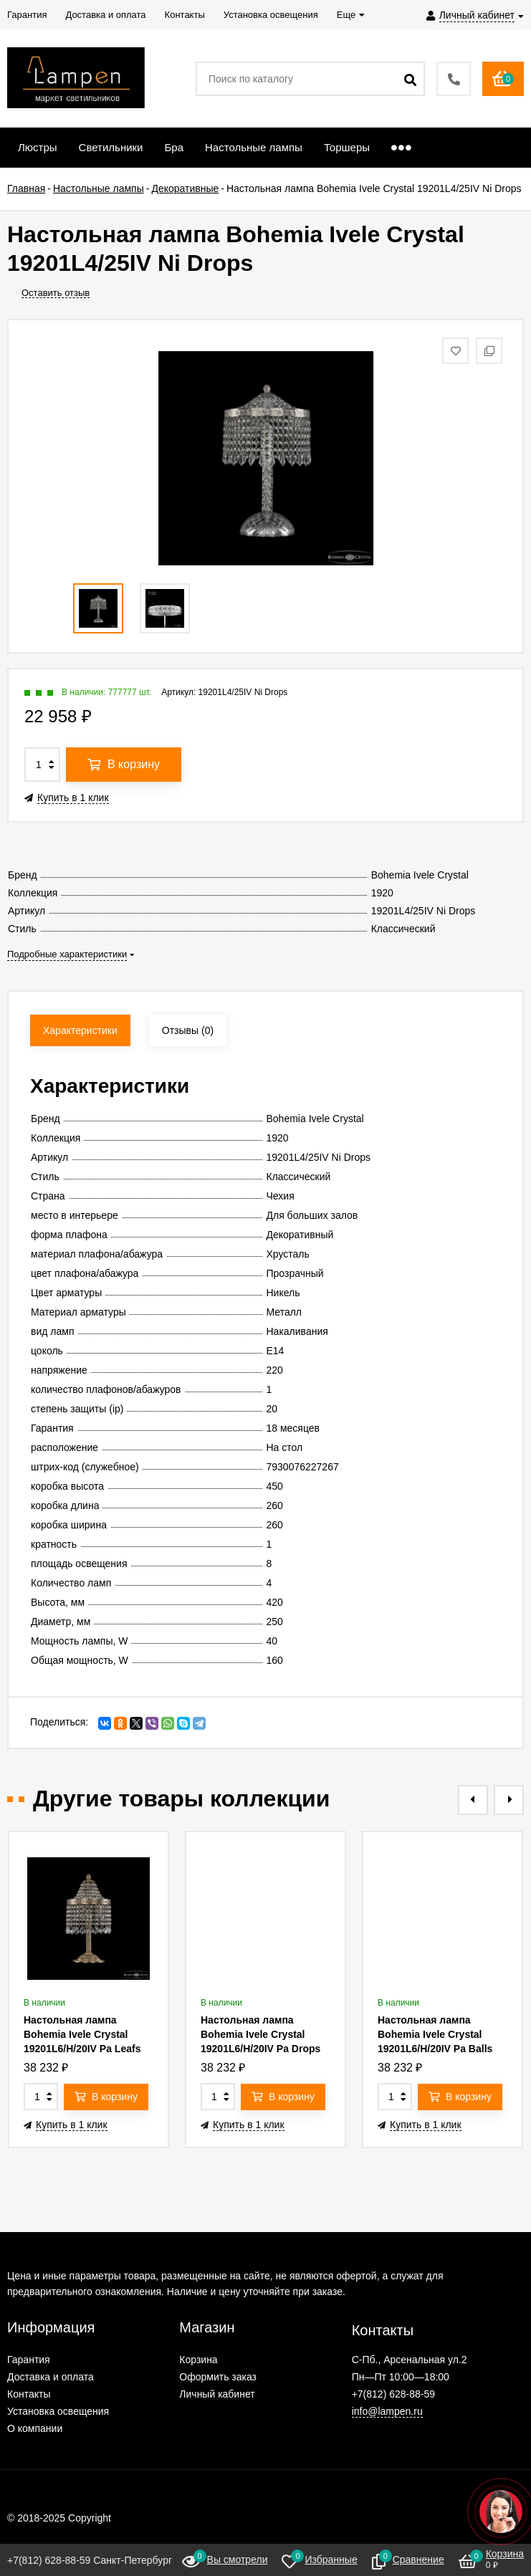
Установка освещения (58, 2411)
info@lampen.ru (387, 2411)
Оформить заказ (218, 2377)
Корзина (198, 2359)
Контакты (28, 2394)
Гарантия (28, 2359)
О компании (34, 2428)
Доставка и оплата (50, 2377)
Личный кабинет (216, 2394)
